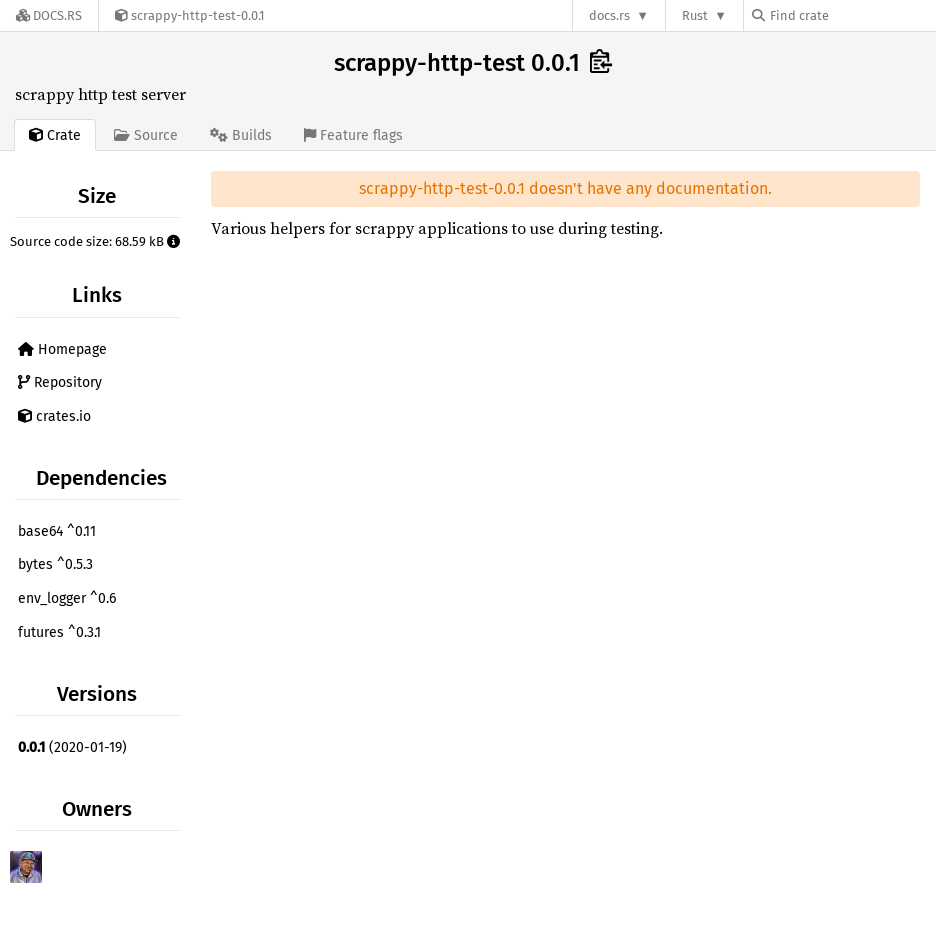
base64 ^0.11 (57, 531)
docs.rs (609, 15)
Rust (695, 15)
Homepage (62, 349)
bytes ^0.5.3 (55, 564)
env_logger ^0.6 (67, 598)
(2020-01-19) (72, 747)
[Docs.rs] (49, 15)
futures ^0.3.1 (59, 632)
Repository (60, 382)
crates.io (54, 416)
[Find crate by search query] (852, 15)
